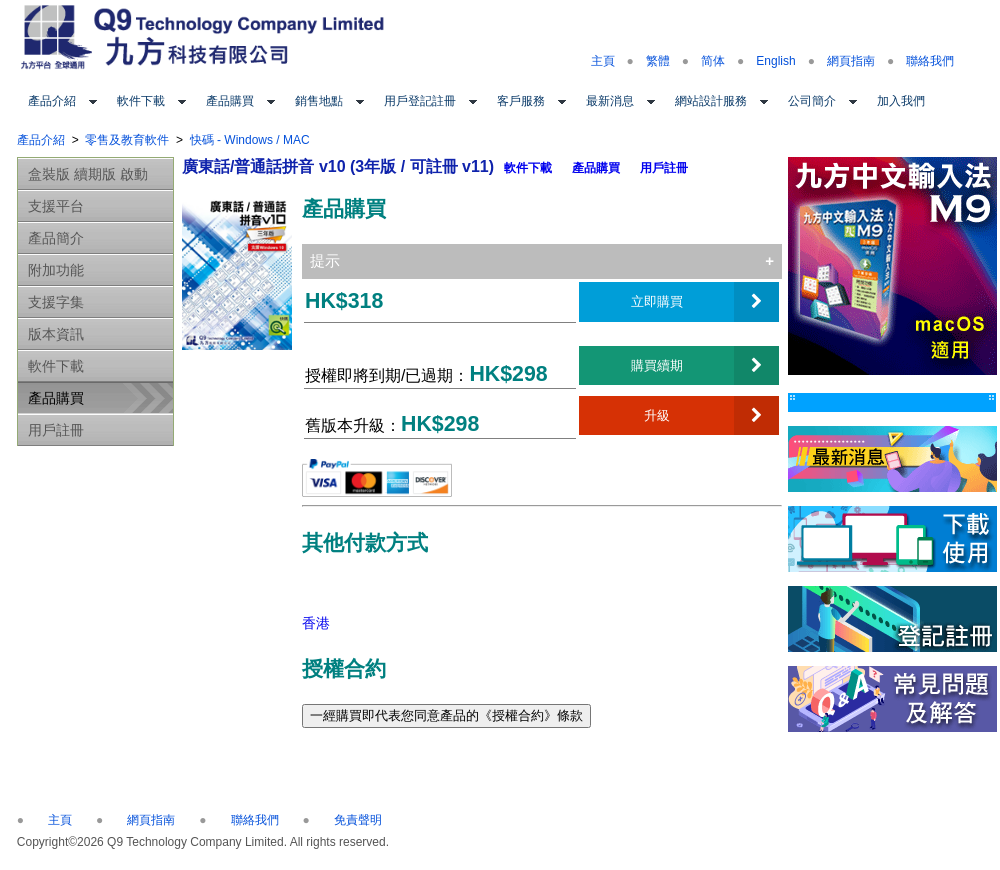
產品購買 (230, 101)
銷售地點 (319, 101)
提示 (325, 260)
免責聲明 (358, 820)
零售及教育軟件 (127, 140)
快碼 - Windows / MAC (250, 140)
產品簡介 (56, 238)
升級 (657, 415)
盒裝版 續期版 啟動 (88, 174)
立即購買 (657, 301)
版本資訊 (56, 334)
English (775, 61)
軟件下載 (141, 101)
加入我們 (901, 101)
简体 (713, 61)
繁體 (658, 61)
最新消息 (610, 101)
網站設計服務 (711, 101)
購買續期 (657, 365)
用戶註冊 (56, 430)
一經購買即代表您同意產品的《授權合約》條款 (446, 715)
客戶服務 (521, 101)
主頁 (603, 61)
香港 (316, 623)
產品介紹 (52, 101)
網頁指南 (851, 61)
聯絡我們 (930, 61)
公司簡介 (812, 101)
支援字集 (56, 302)
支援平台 (56, 206)
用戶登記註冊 (420, 101)
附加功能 (56, 270)
